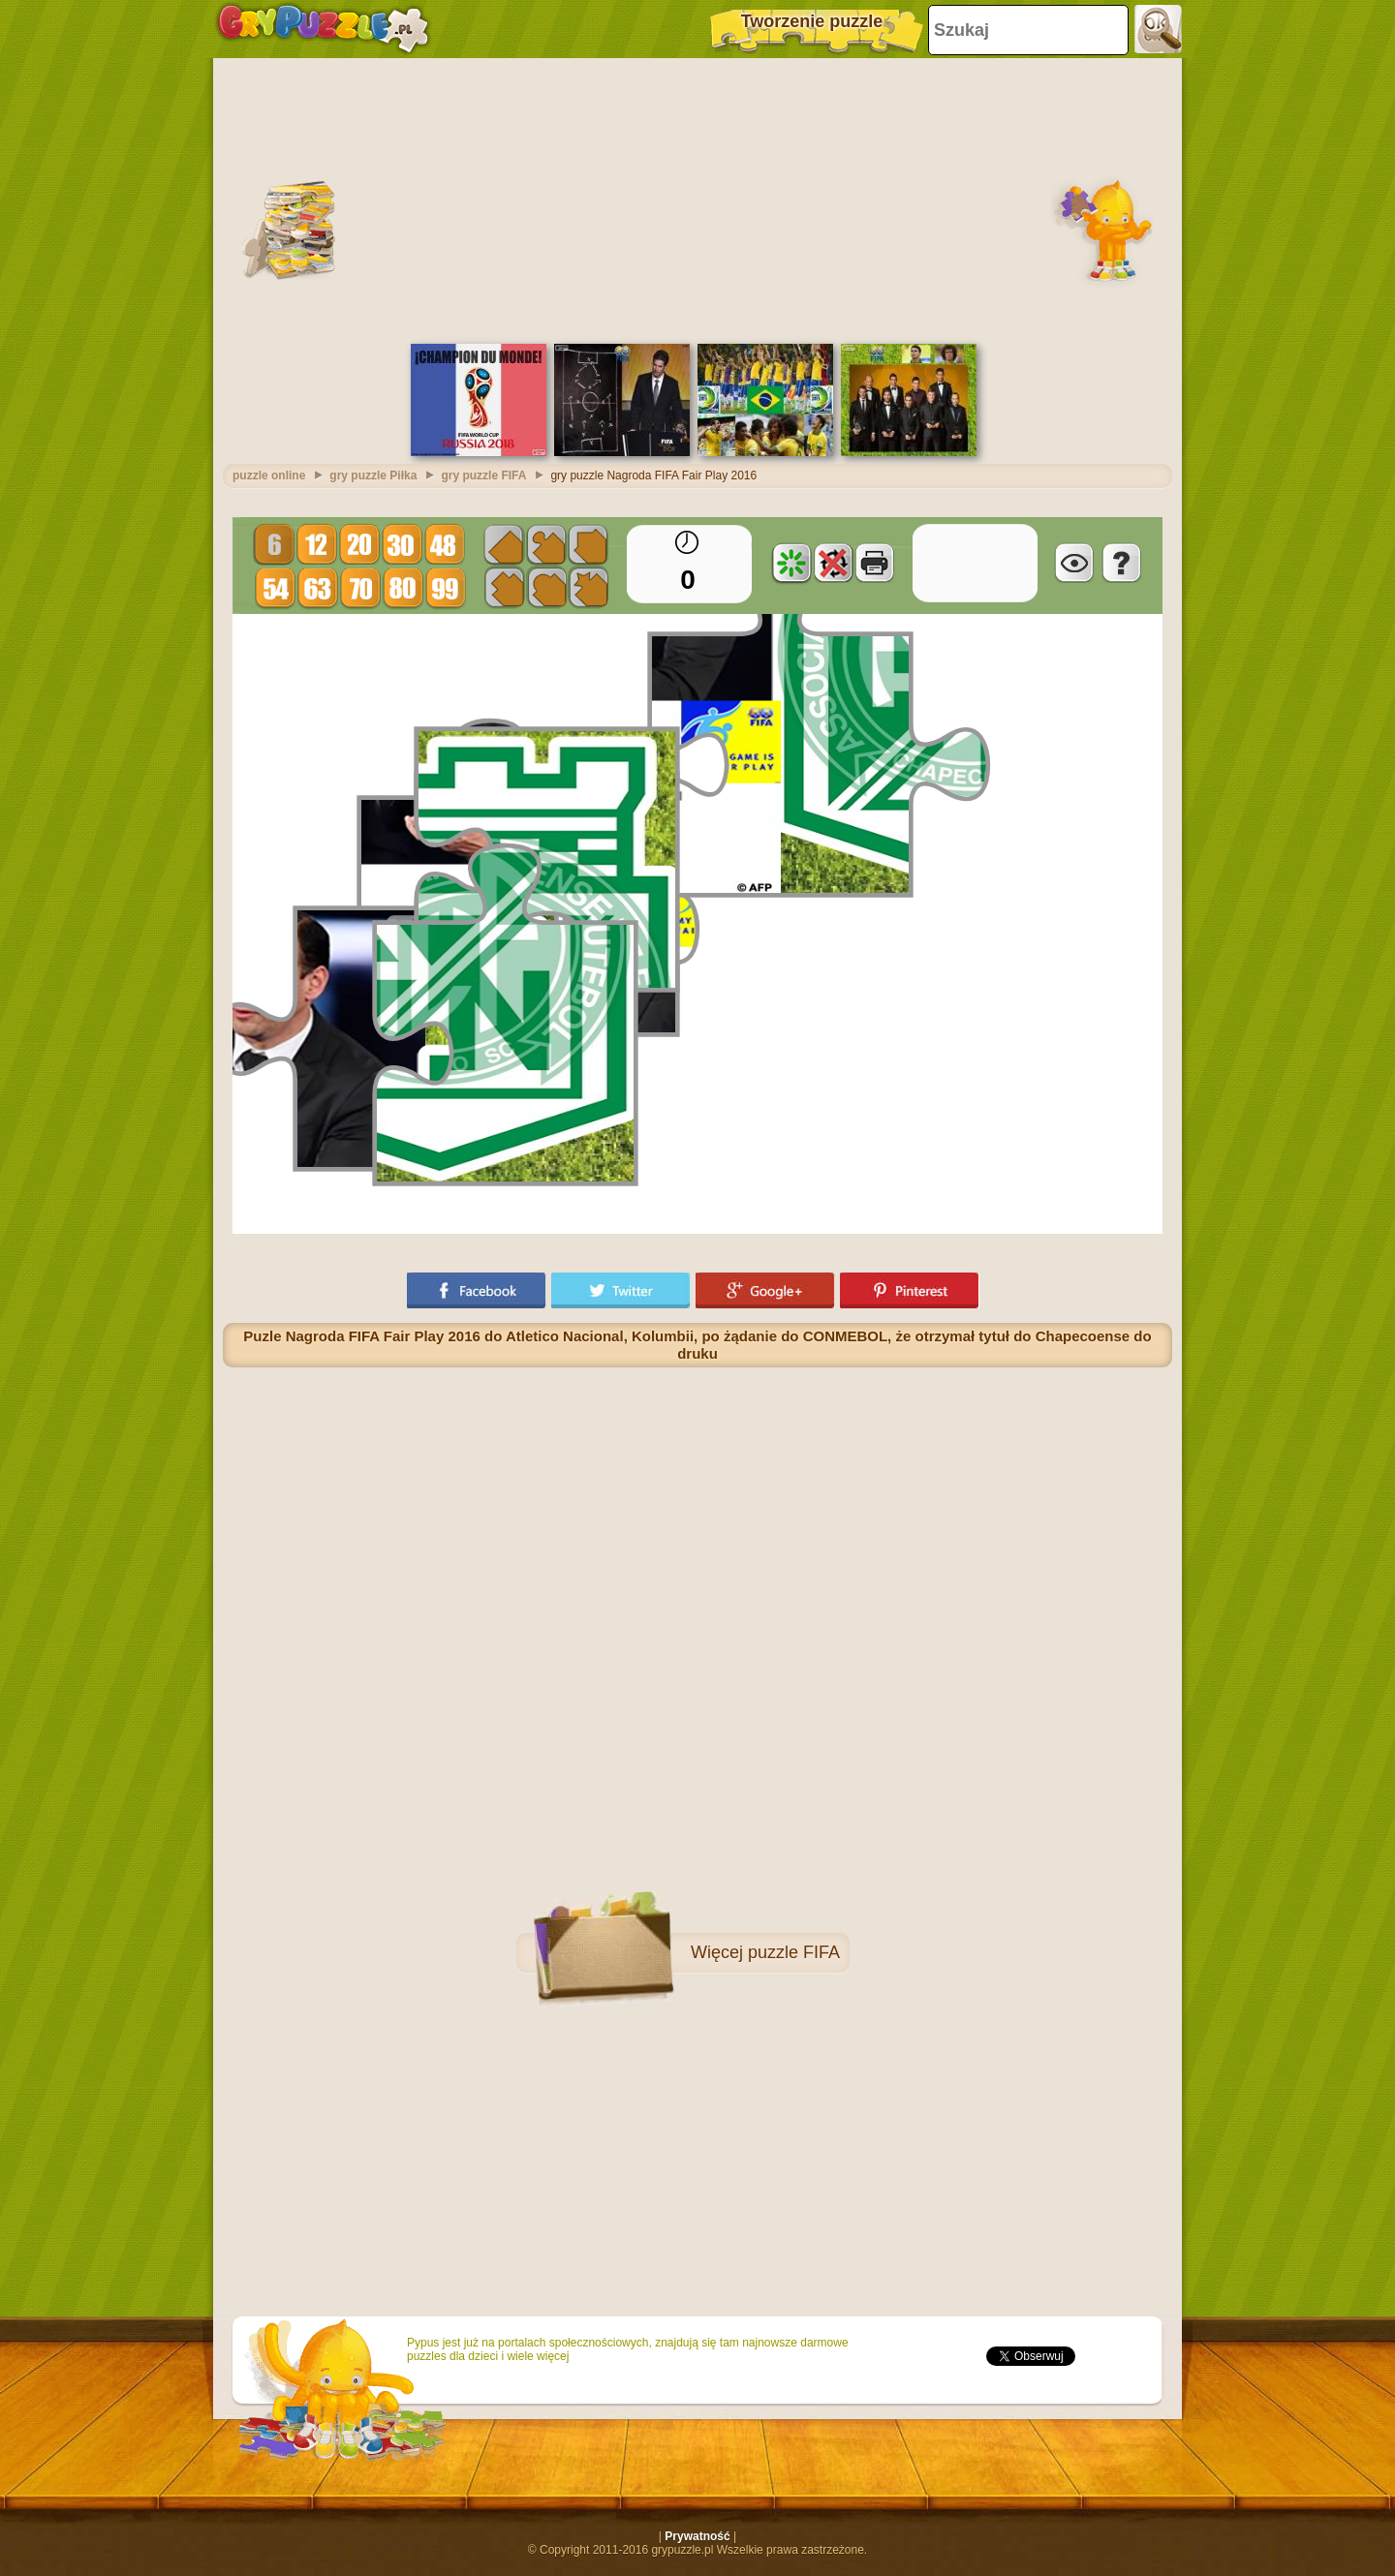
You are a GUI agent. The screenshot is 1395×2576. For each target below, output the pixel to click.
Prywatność (697, 2536)
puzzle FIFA (794, 1952)
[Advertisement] (697, 198)
